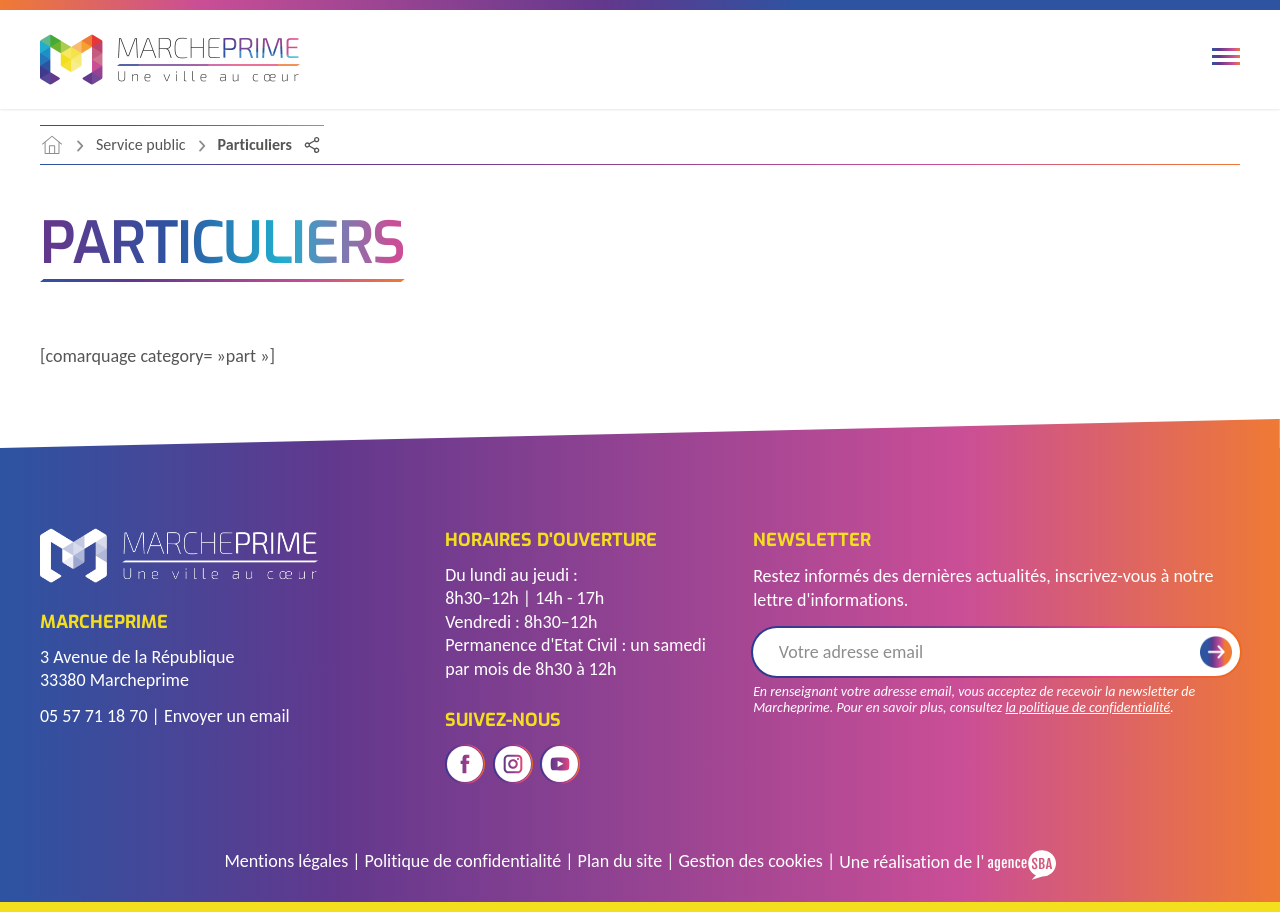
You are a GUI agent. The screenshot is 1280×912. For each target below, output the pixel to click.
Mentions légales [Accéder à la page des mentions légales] (286, 861)
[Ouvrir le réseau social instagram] (513, 764)
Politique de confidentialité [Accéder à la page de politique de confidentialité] (463, 861)
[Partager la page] (312, 145)
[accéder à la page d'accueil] (52, 145)
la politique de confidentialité (1087, 707)
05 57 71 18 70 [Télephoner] (94, 716)
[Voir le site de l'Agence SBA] (1019, 862)
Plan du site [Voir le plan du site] (620, 861)
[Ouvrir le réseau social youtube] (560, 764)
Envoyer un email (227, 716)
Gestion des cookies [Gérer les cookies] (750, 861)
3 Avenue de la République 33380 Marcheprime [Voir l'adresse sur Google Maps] (137, 668)
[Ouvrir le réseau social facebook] (465, 764)
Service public (141, 144)
